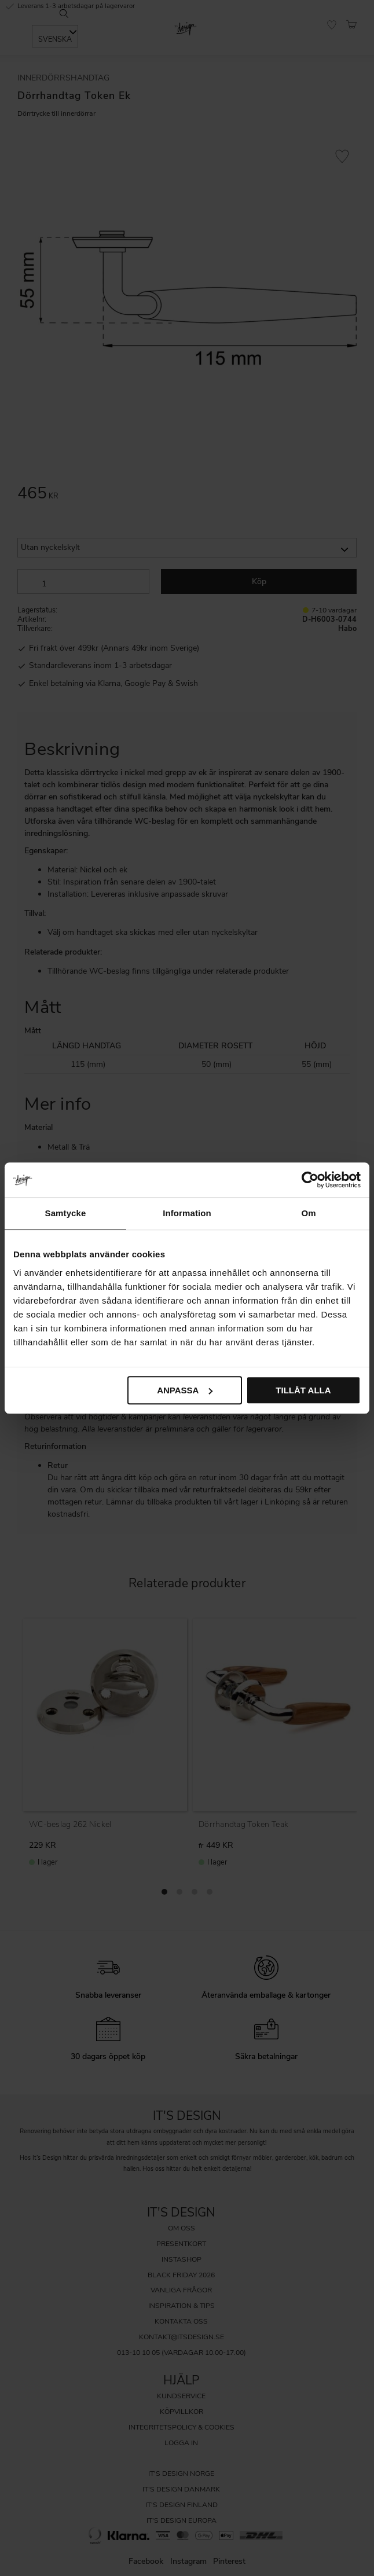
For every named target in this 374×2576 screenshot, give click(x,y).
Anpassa (184, 1390)
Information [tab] (187, 1213)
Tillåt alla (303, 1390)
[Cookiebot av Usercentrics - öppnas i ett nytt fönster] (310, 1179)
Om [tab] (308, 1213)
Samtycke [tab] (65, 1213)
